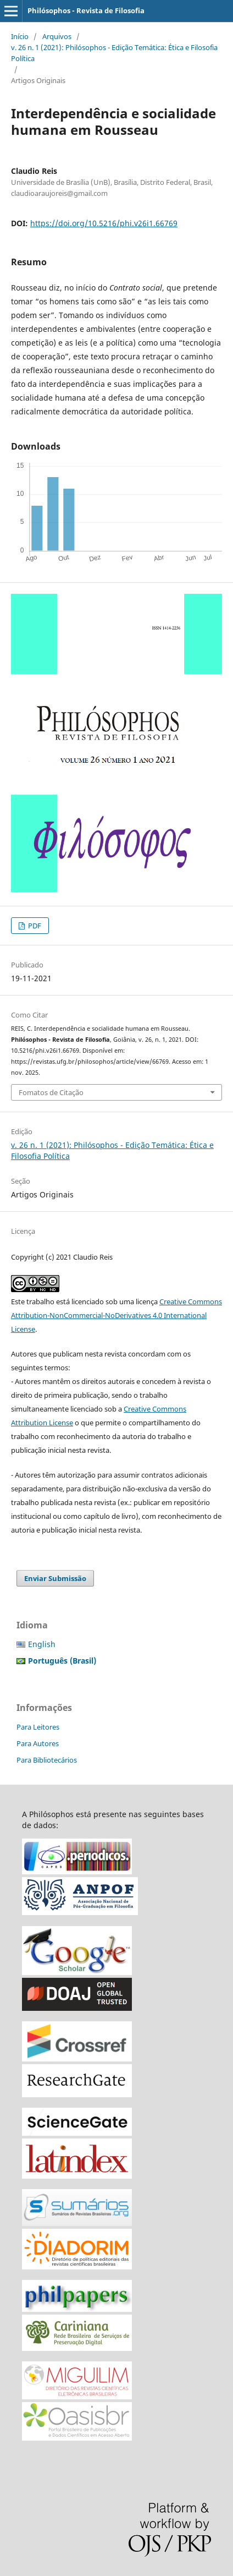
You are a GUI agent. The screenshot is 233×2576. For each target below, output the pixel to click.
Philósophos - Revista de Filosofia (86, 10)
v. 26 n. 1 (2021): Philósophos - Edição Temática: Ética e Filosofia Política (114, 52)
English (42, 1644)
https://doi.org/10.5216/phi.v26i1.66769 (103, 223)
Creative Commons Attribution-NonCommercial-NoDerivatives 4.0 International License (116, 1315)
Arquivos (56, 36)
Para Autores (37, 1743)
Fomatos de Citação (51, 1092)
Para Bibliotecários (46, 1760)
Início (20, 36)
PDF (33, 926)
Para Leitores (37, 1727)
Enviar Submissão (55, 1578)
